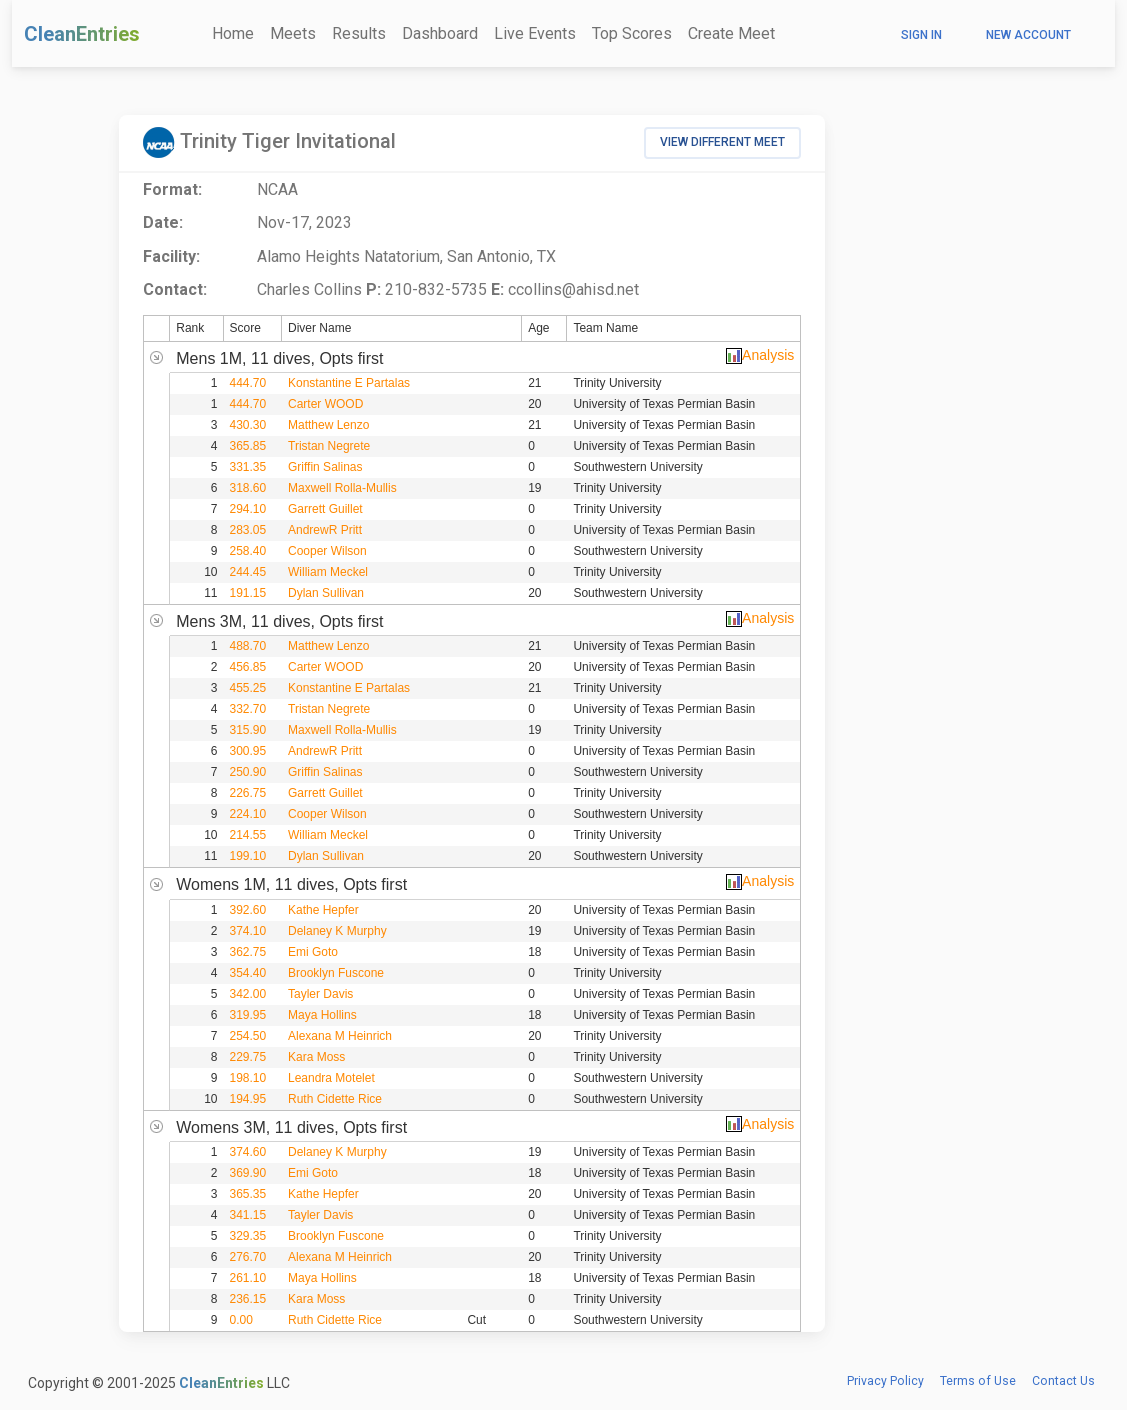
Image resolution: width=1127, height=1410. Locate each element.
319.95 (248, 1015)
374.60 (248, 1152)
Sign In (921, 35)
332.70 (248, 709)
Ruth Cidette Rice (335, 1099)
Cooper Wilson (327, 551)
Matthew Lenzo (328, 425)
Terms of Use (978, 1381)
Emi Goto (313, 952)
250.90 (248, 772)
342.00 (248, 994)
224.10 (248, 814)
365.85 (248, 446)
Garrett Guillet (325, 509)
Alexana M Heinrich (340, 1036)
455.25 (248, 688)
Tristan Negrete (329, 446)
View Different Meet (722, 142)
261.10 (248, 1278)
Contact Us (1063, 1381)
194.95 (248, 1099)
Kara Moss (316, 1057)
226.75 (248, 793)
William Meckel (328, 572)
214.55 (248, 835)
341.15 (248, 1215)
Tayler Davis (320, 994)
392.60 (248, 910)
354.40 (248, 973)
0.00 (241, 1320)
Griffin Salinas (325, 467)
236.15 (248, 1299)
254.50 (248, 1036)
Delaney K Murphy (337, 931)
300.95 (248, 751)
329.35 (248, 1236)
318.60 (248, 488)
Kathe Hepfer (323, 910)
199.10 (248, 856)
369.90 (248, 1173)
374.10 (248, 931)
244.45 (248, 572)
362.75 (248, 952)
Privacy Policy (885, 1381)
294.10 (248, 509)
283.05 (248, 530)
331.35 (248, 467)
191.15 (248, 593)
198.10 (248, 1078)
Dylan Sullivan (326, 593)
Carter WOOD (325, 404)
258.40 (248, 551)
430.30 (248, 425)
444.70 (248, 383)
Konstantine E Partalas (349, 383)
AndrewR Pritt (325, 530)
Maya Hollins (322, 1015)
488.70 (248, 646)
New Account (1028, 35)
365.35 (248, 1194)
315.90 (248, 730)
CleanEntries (82, 34)
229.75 (248, 1057)
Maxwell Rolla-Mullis (342, 488)
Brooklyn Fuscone (336, 973)
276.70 (248, 1257)
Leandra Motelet (331, 1078)
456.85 (248, 667)
